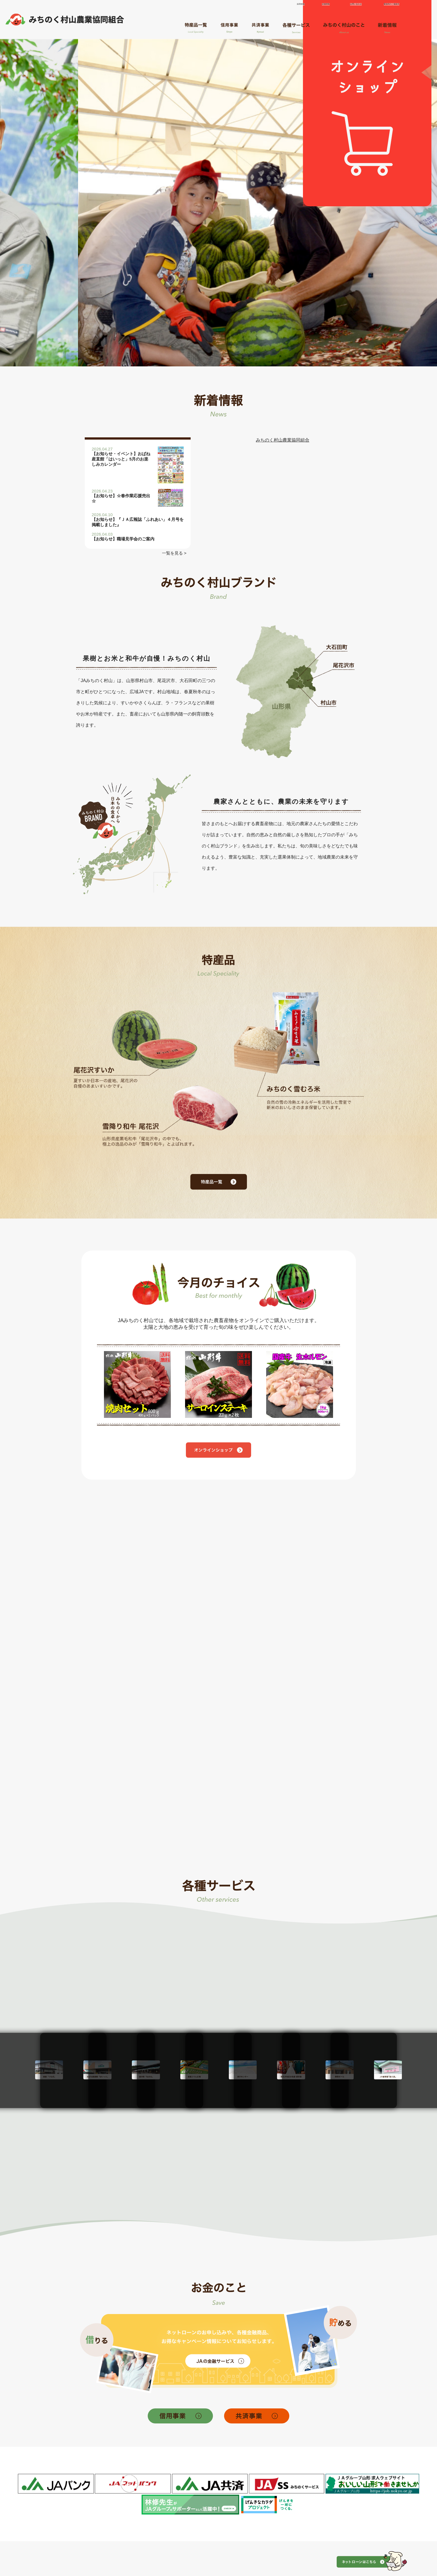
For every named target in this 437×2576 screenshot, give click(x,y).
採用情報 (298, 5)
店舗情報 (323, 5)
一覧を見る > (173, 553)
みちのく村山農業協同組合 (282, 440)
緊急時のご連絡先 (386, 5)
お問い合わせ (352, 5)
